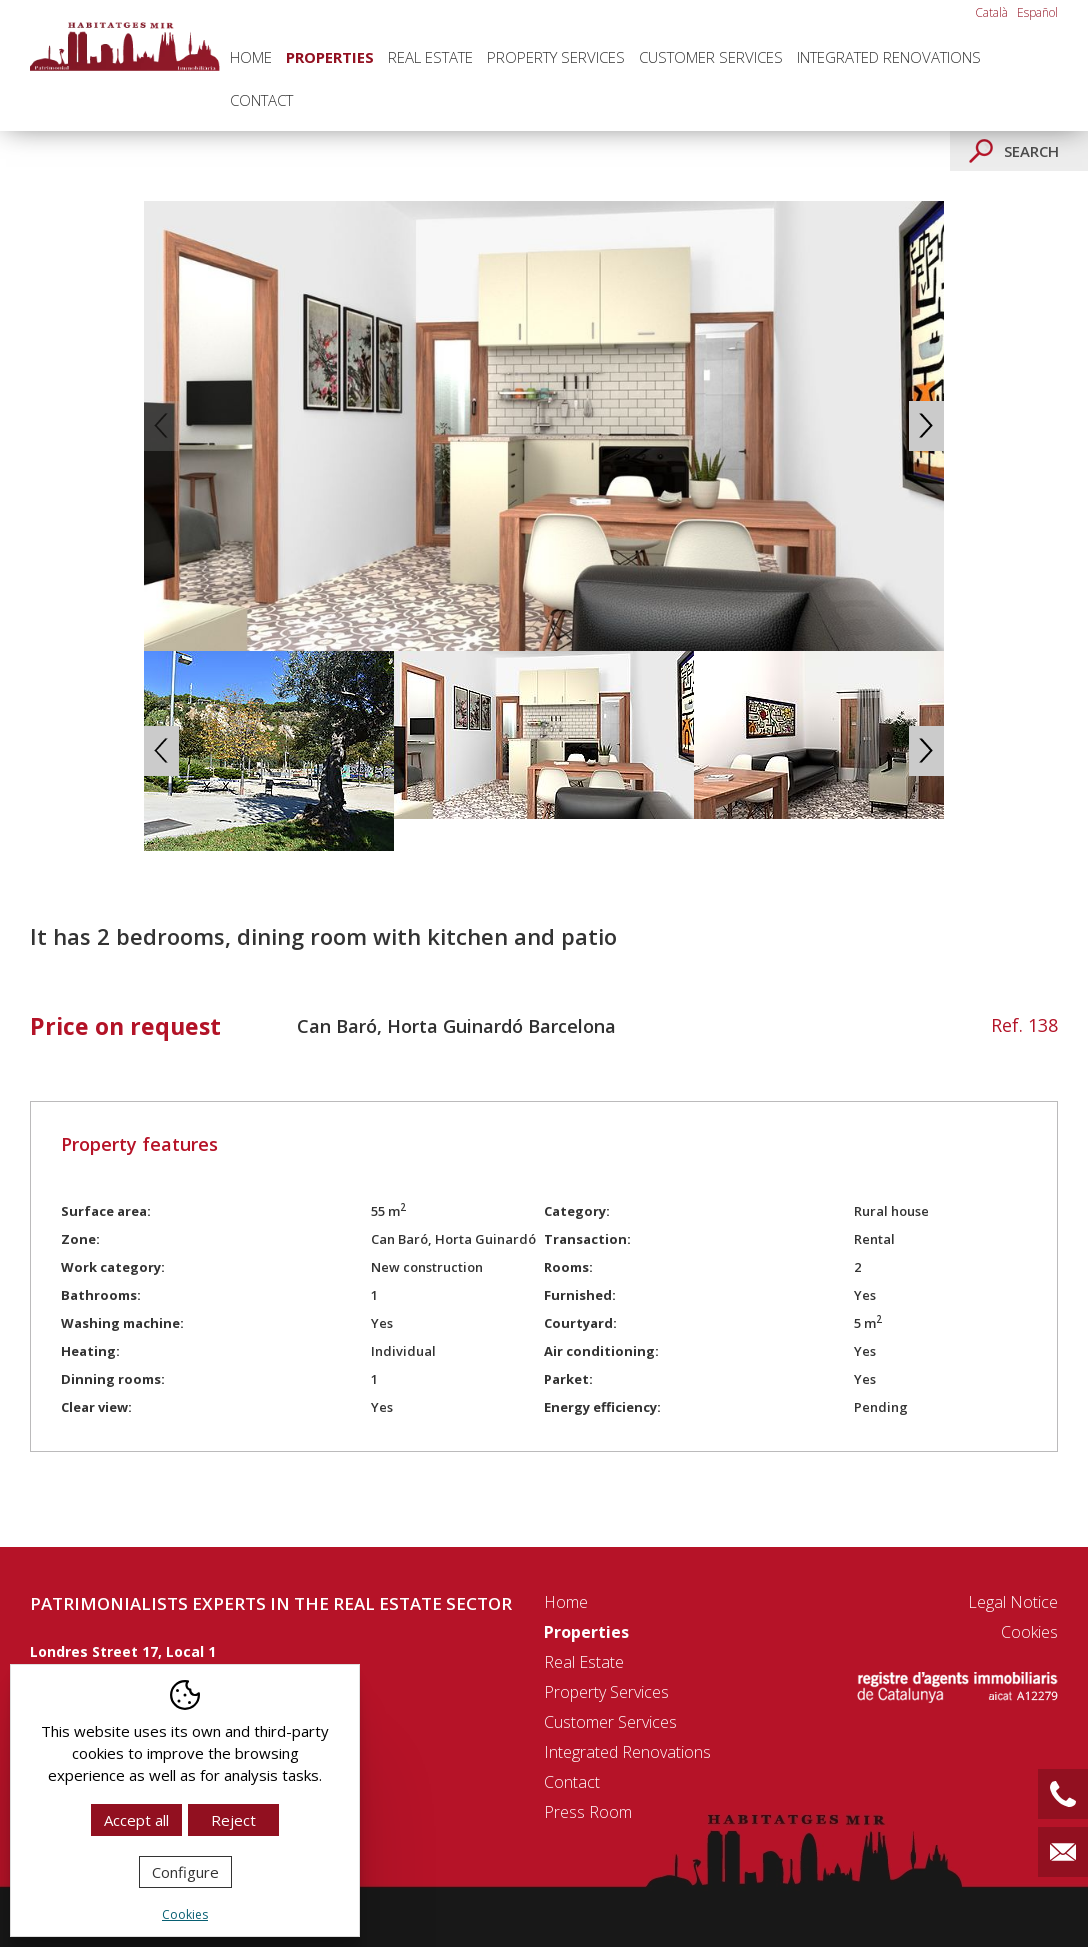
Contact (261, 100)
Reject (233, 1820)
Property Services (556, 57)
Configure (185, 1872)
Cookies (1029, 1632)
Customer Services (711, 57)
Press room (588, 1812)
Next (926, 426)
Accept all (136, 1820)
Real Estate (430, 57)
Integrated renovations (889, 57)
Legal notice (1013, 1602)
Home (251, 57)
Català (991, 12)
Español (1037, 12)
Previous (161, 426)
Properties (330, 57)
